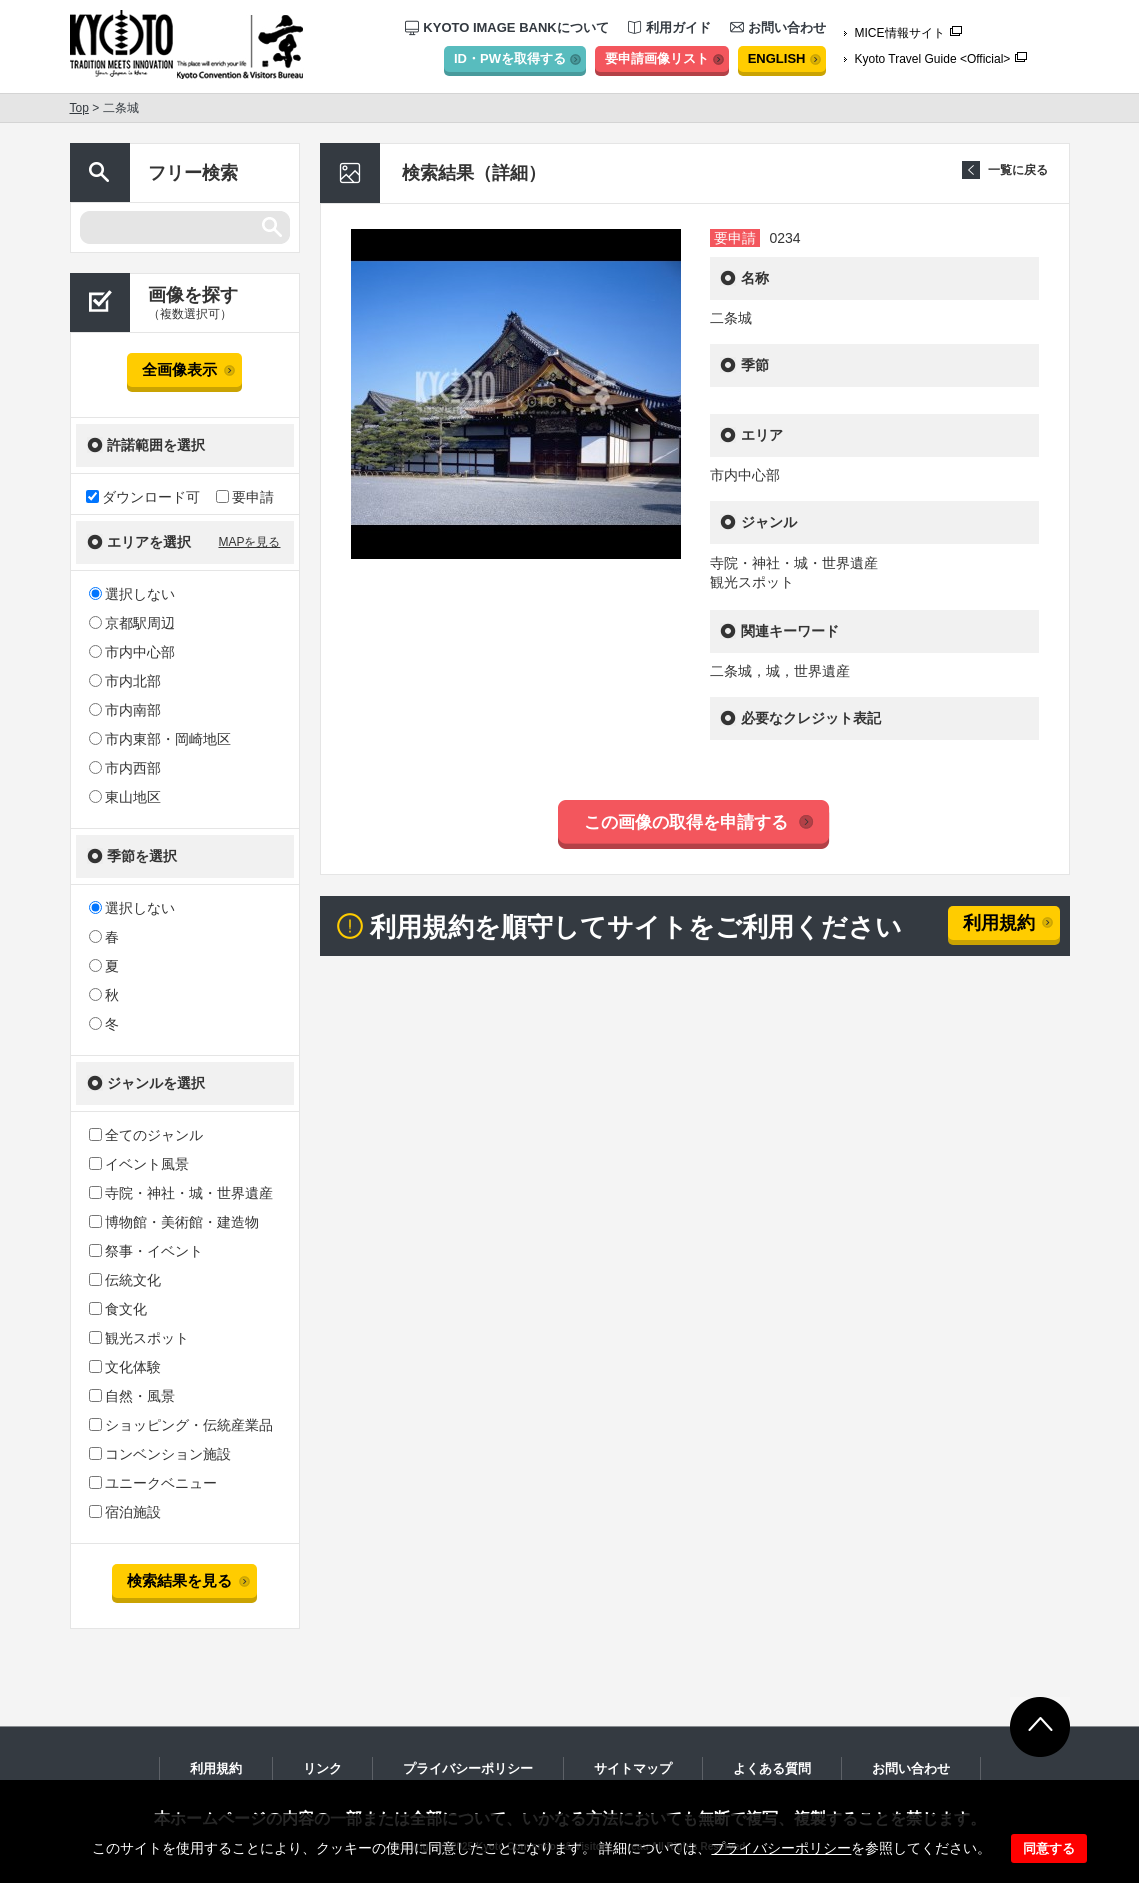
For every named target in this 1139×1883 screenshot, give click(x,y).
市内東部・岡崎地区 (160, 739)
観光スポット (139, 1338)
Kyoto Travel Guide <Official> (933, 59)
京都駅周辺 (132, 623)
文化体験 (125, 1367)
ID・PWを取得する (510, 58)
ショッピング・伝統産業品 (181, 1425)
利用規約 (999, 923)
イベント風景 (139, 1164)
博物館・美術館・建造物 (174, 1222)
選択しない (132, 594)
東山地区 (125, 797)
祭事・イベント (146, 1251)
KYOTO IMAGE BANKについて (506, 27)
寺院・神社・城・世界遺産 (181, 1193)
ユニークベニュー (153, 1483)
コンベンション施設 (160, 1454)
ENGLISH (777, 58)
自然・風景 (132, 1396)
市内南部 (125, 710)
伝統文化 (125, 1280)
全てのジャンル (146, 1135)
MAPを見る (249, 542)
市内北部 (125, 681)
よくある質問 (772, 1768)
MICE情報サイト (900, 33)
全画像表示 (179, 369)
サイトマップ (633, 1768)
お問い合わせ (778, 27)
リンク (322, 1768)
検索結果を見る (179, 1580)
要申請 (245, 496)
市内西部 (125, 768)
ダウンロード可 (143, 496)
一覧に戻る (1018, 170)
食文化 (118, 1309)
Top (79, 108)
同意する (1049, 1848)
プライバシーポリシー (781, 1848)
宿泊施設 (125, 1512)
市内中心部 (132, 652)
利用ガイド (669, 27)
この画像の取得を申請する (686, 822)
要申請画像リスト (657, 58)
